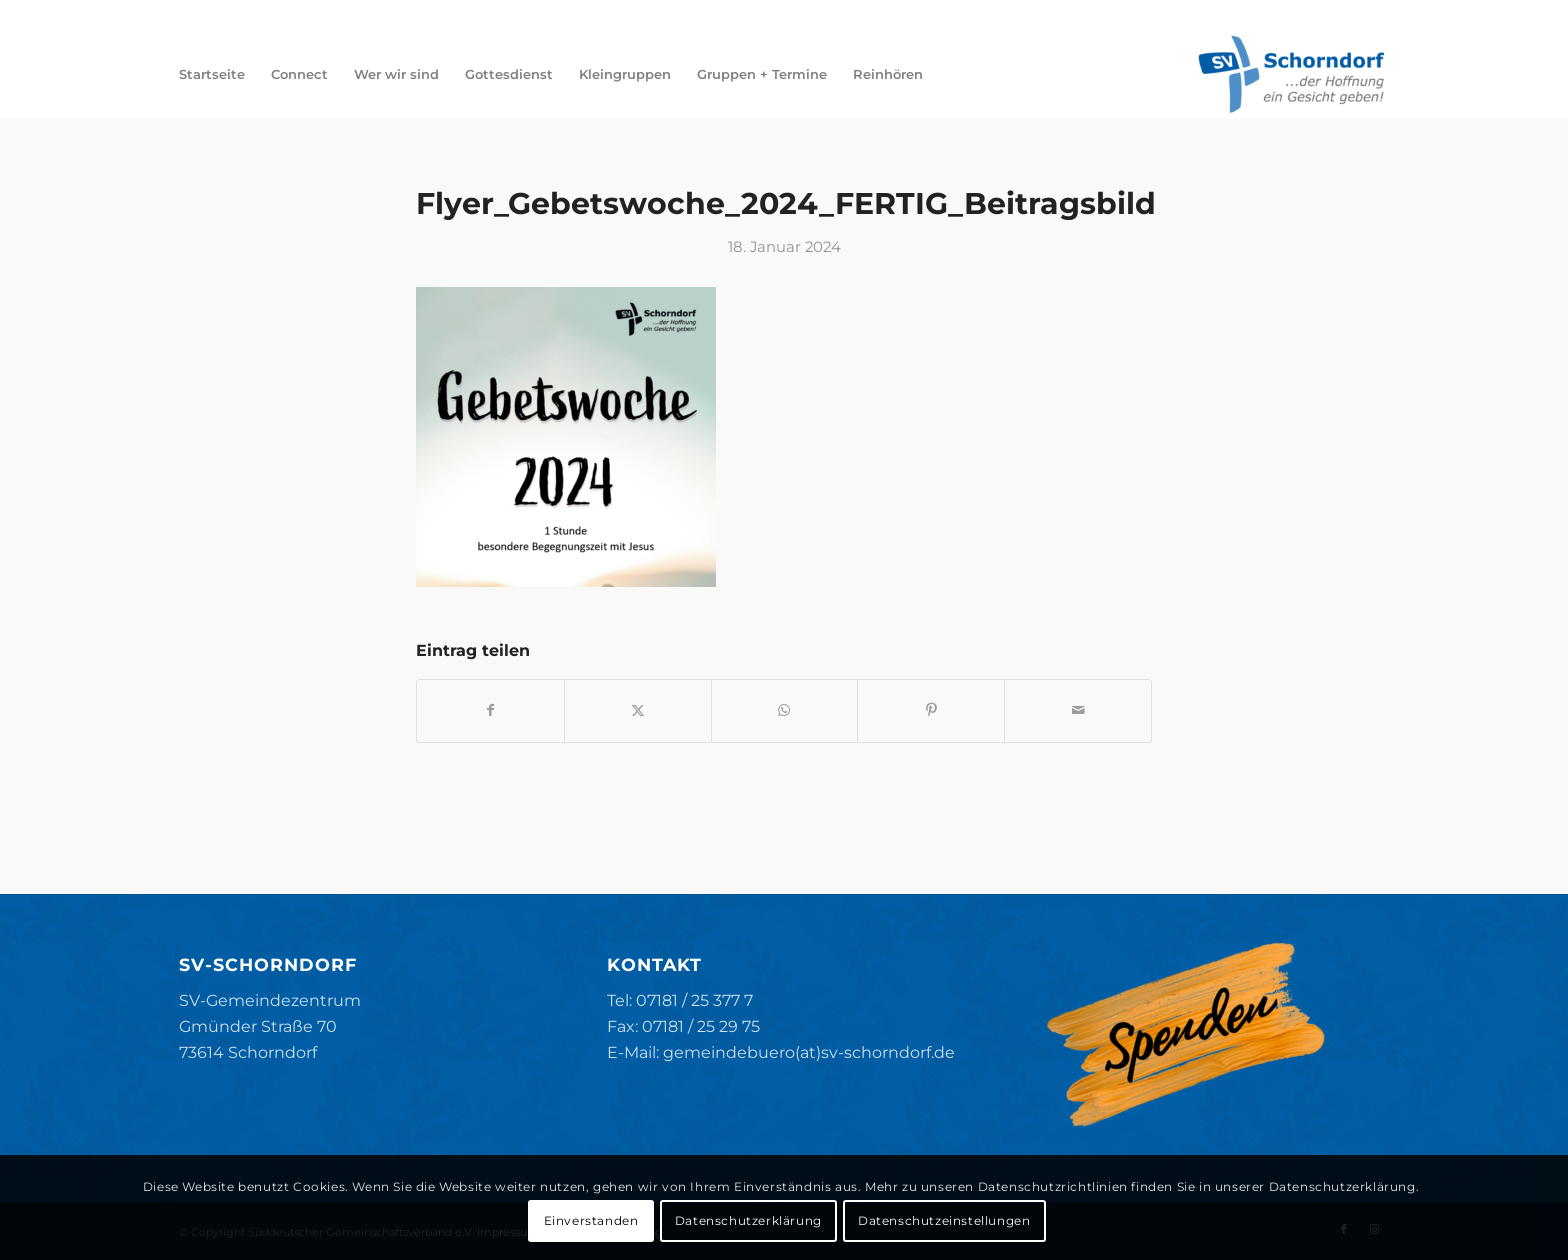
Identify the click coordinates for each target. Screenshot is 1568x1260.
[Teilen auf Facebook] (490, 710)
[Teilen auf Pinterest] (931, 710)
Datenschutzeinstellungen (944, 1220)
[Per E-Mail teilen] (1078, 710)
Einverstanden (591, 1220)
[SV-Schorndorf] (1291, 74)
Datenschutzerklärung (748, 1220)
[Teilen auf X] (638, 710)
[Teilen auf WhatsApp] (785, 710)
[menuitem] (212, 74)
